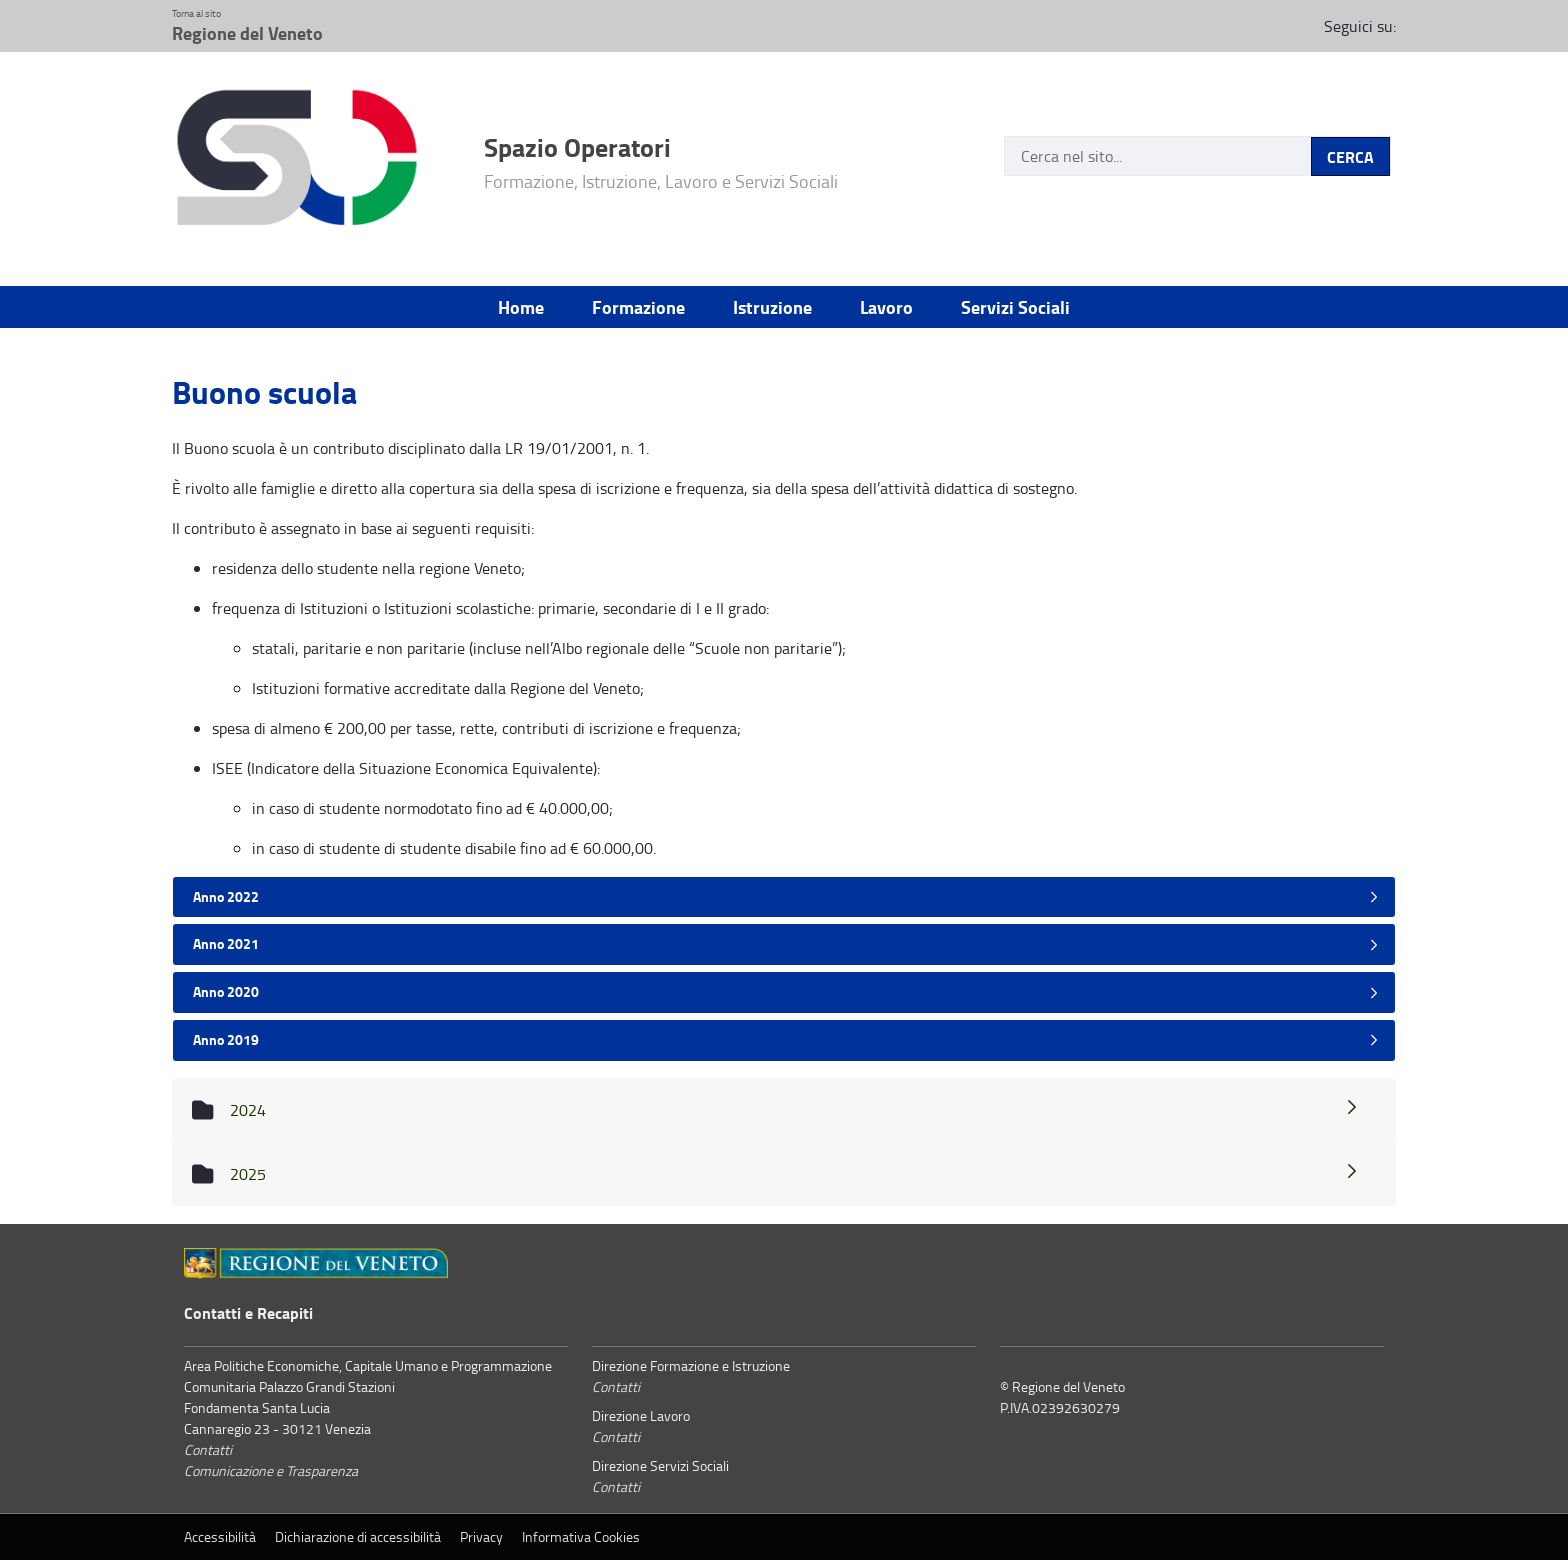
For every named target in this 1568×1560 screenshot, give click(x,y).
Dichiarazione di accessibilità (358, 1536)
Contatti (208, 1449)
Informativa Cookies (581, 1536)
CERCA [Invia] (1350, 156)
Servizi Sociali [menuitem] (1015, 307)
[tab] (784, 897)
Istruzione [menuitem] (772, 307)
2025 (795, 1174)
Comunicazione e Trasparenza (271, 1470)
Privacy (481, 1536)
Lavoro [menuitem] (886, 307)
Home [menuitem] (521, 307)
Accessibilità (220, 1536)
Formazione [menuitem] (638, 307)
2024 (795, 1110)
